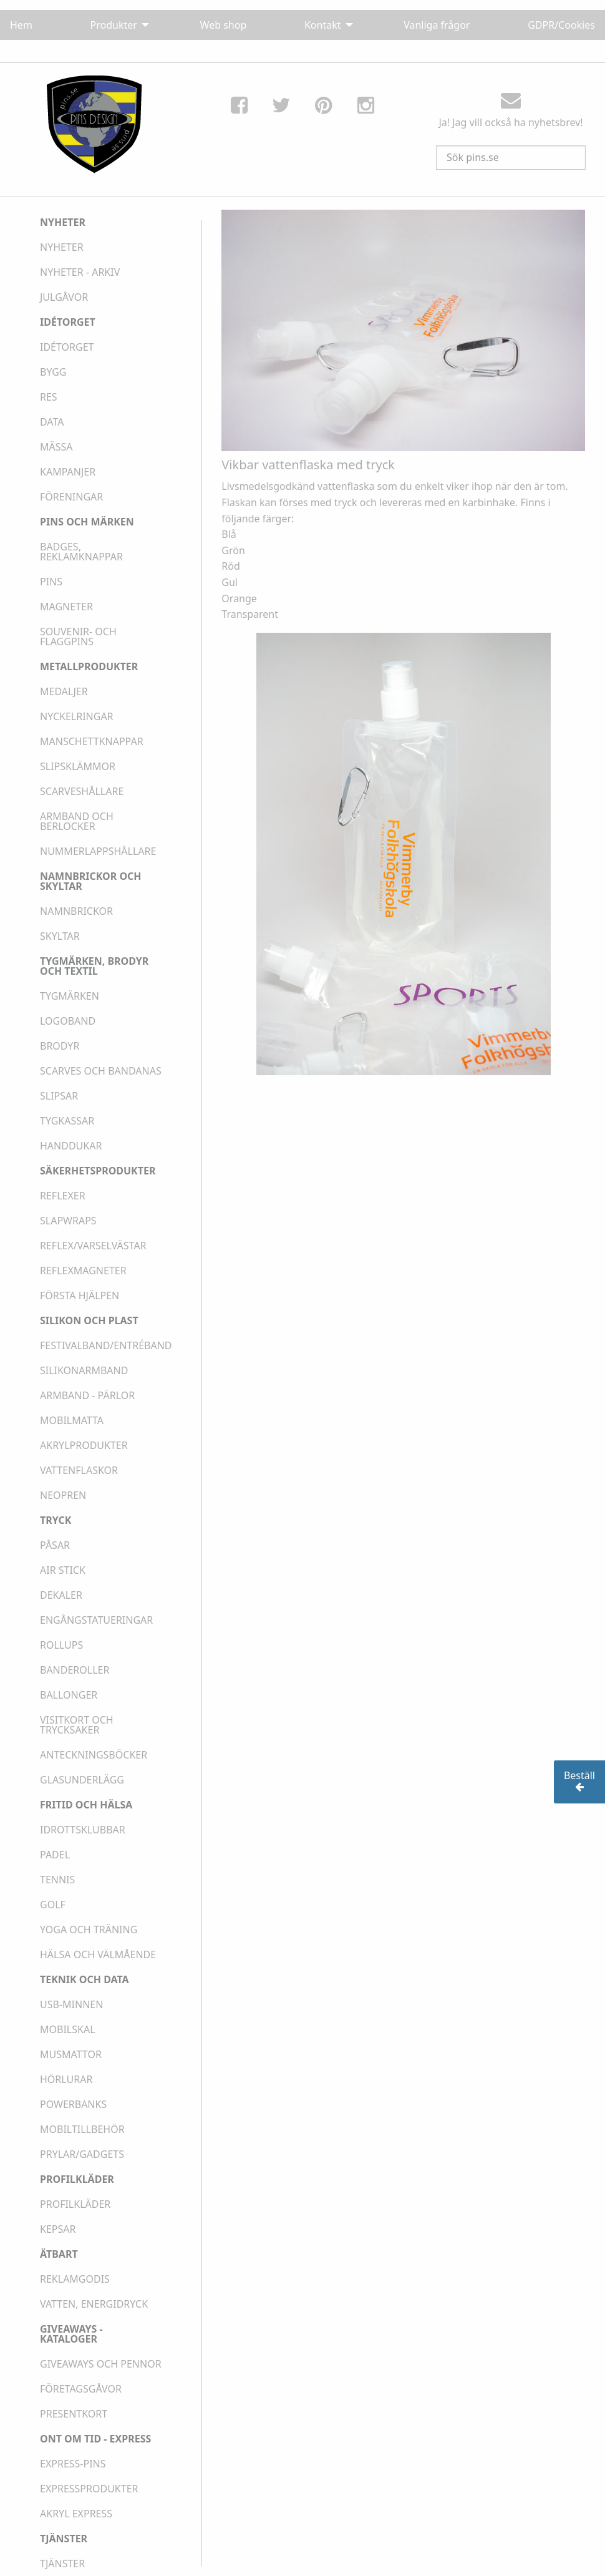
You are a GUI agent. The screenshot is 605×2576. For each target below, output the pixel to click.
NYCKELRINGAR (77, 716)
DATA (52, 422)
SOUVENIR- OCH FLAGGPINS (78, 636)
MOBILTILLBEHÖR (82, 2129)
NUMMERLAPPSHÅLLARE (98, 851)
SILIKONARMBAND (84, 1370)
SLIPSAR (59, 1096)
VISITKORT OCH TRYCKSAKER (77, 1725)
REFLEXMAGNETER (83, 1270)
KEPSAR (57, 2229)
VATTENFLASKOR (79, 1470)
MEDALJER (64, 691)
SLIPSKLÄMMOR (77, 766)
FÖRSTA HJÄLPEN (79, 1295)
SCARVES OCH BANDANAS (101, 1071)
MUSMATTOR (71, 2054)
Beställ (579, 1781)
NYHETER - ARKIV (80, 272)
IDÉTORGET (67, 347)
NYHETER (62, 247)
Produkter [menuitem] (113, 25)
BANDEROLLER (74, 1670)
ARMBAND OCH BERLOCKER (77, 821)
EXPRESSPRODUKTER (89, 2489)
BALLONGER (68, 1695)
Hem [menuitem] (21, 25)
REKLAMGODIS (75, 2279)
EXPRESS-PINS (73, 2464)
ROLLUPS (61, 1645)
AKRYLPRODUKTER (84, 1445)
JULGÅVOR (64, 297)
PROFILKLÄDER (75, 2204)
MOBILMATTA (72, 1420)
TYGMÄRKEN (69, 996)
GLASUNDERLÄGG (82, 1780)
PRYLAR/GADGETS (82, 2154)
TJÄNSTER (62, 2563)
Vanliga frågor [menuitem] (437, 25)
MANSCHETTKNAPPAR (91, 741)
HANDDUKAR (71, 1146)
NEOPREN (63, 1495)
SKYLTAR (60, 936)
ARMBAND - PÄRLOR (87, 1395)
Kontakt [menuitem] (322, 25)
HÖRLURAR (66, 2079)
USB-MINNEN (71, 2004)
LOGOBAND (67, 1021)
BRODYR (59, 1046)
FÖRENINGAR (71, 497)
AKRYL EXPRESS (76, 2513)
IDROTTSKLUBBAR (82, 1830)
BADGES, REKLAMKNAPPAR (81, 552)
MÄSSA (56, 447)
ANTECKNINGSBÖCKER (93, 1755)
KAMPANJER (67, 472)
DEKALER (61, 1595)
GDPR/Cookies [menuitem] (561, 25)
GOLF (52, 1904)
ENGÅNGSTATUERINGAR (96, 1620)
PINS (51, 581)
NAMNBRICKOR (76, 911)
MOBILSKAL (67, 2029)
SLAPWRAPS (68, 1220)
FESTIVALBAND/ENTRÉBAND (106, 1345)
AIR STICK (62, 1570)
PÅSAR (55, 1545)
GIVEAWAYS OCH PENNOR (101, 2364)
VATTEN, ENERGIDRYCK (94, 2304)
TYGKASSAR (67, 1121)
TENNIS (57, 1879)
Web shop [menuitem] (223, 25)
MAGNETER (66, 606)
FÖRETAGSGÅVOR (81, 2389)
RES (48, 397)
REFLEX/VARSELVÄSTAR (93, 1245)
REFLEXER (62, 1196)
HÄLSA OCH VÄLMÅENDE (98, 1954)
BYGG (53, 372)
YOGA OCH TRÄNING (88, 1929)
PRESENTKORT (73, 2414)
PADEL (55, 1854)
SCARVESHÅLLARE (81, 791)
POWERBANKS (73, 2104)
